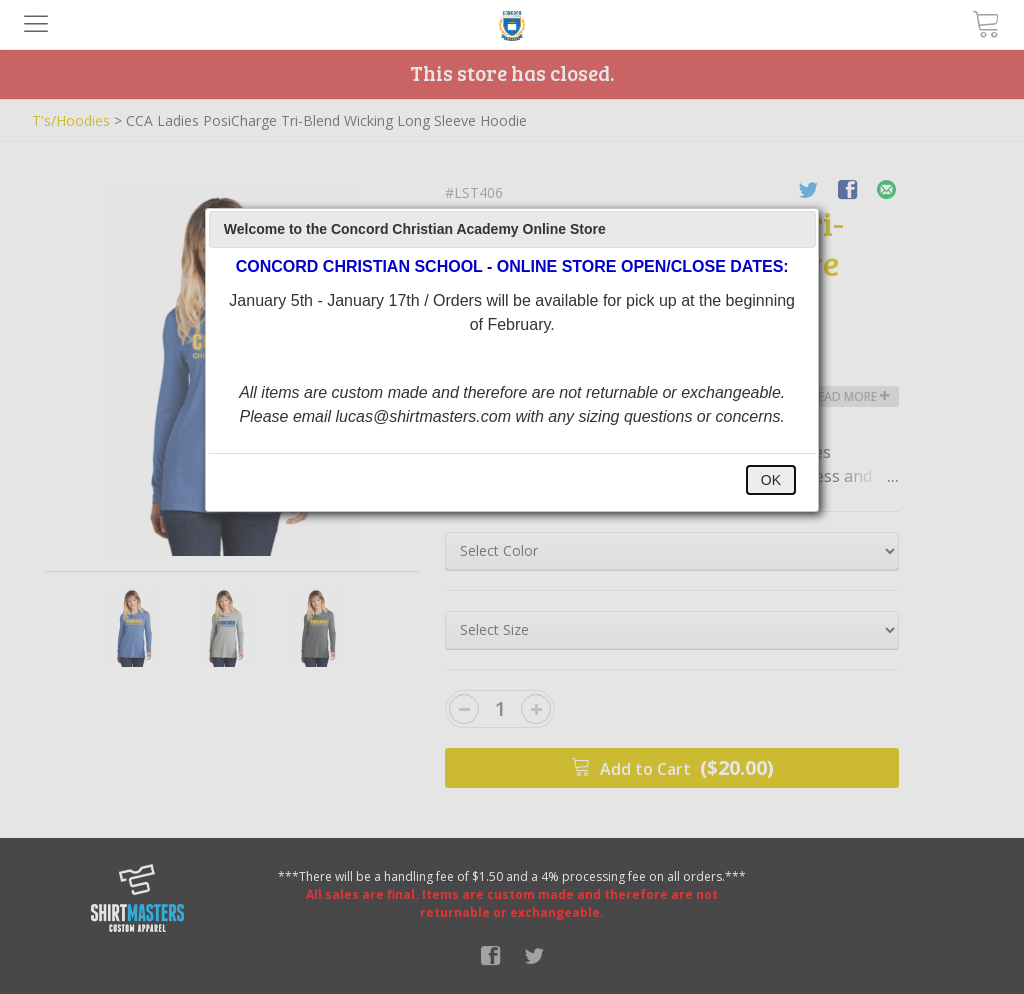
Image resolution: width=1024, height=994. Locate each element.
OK (771, 480)
